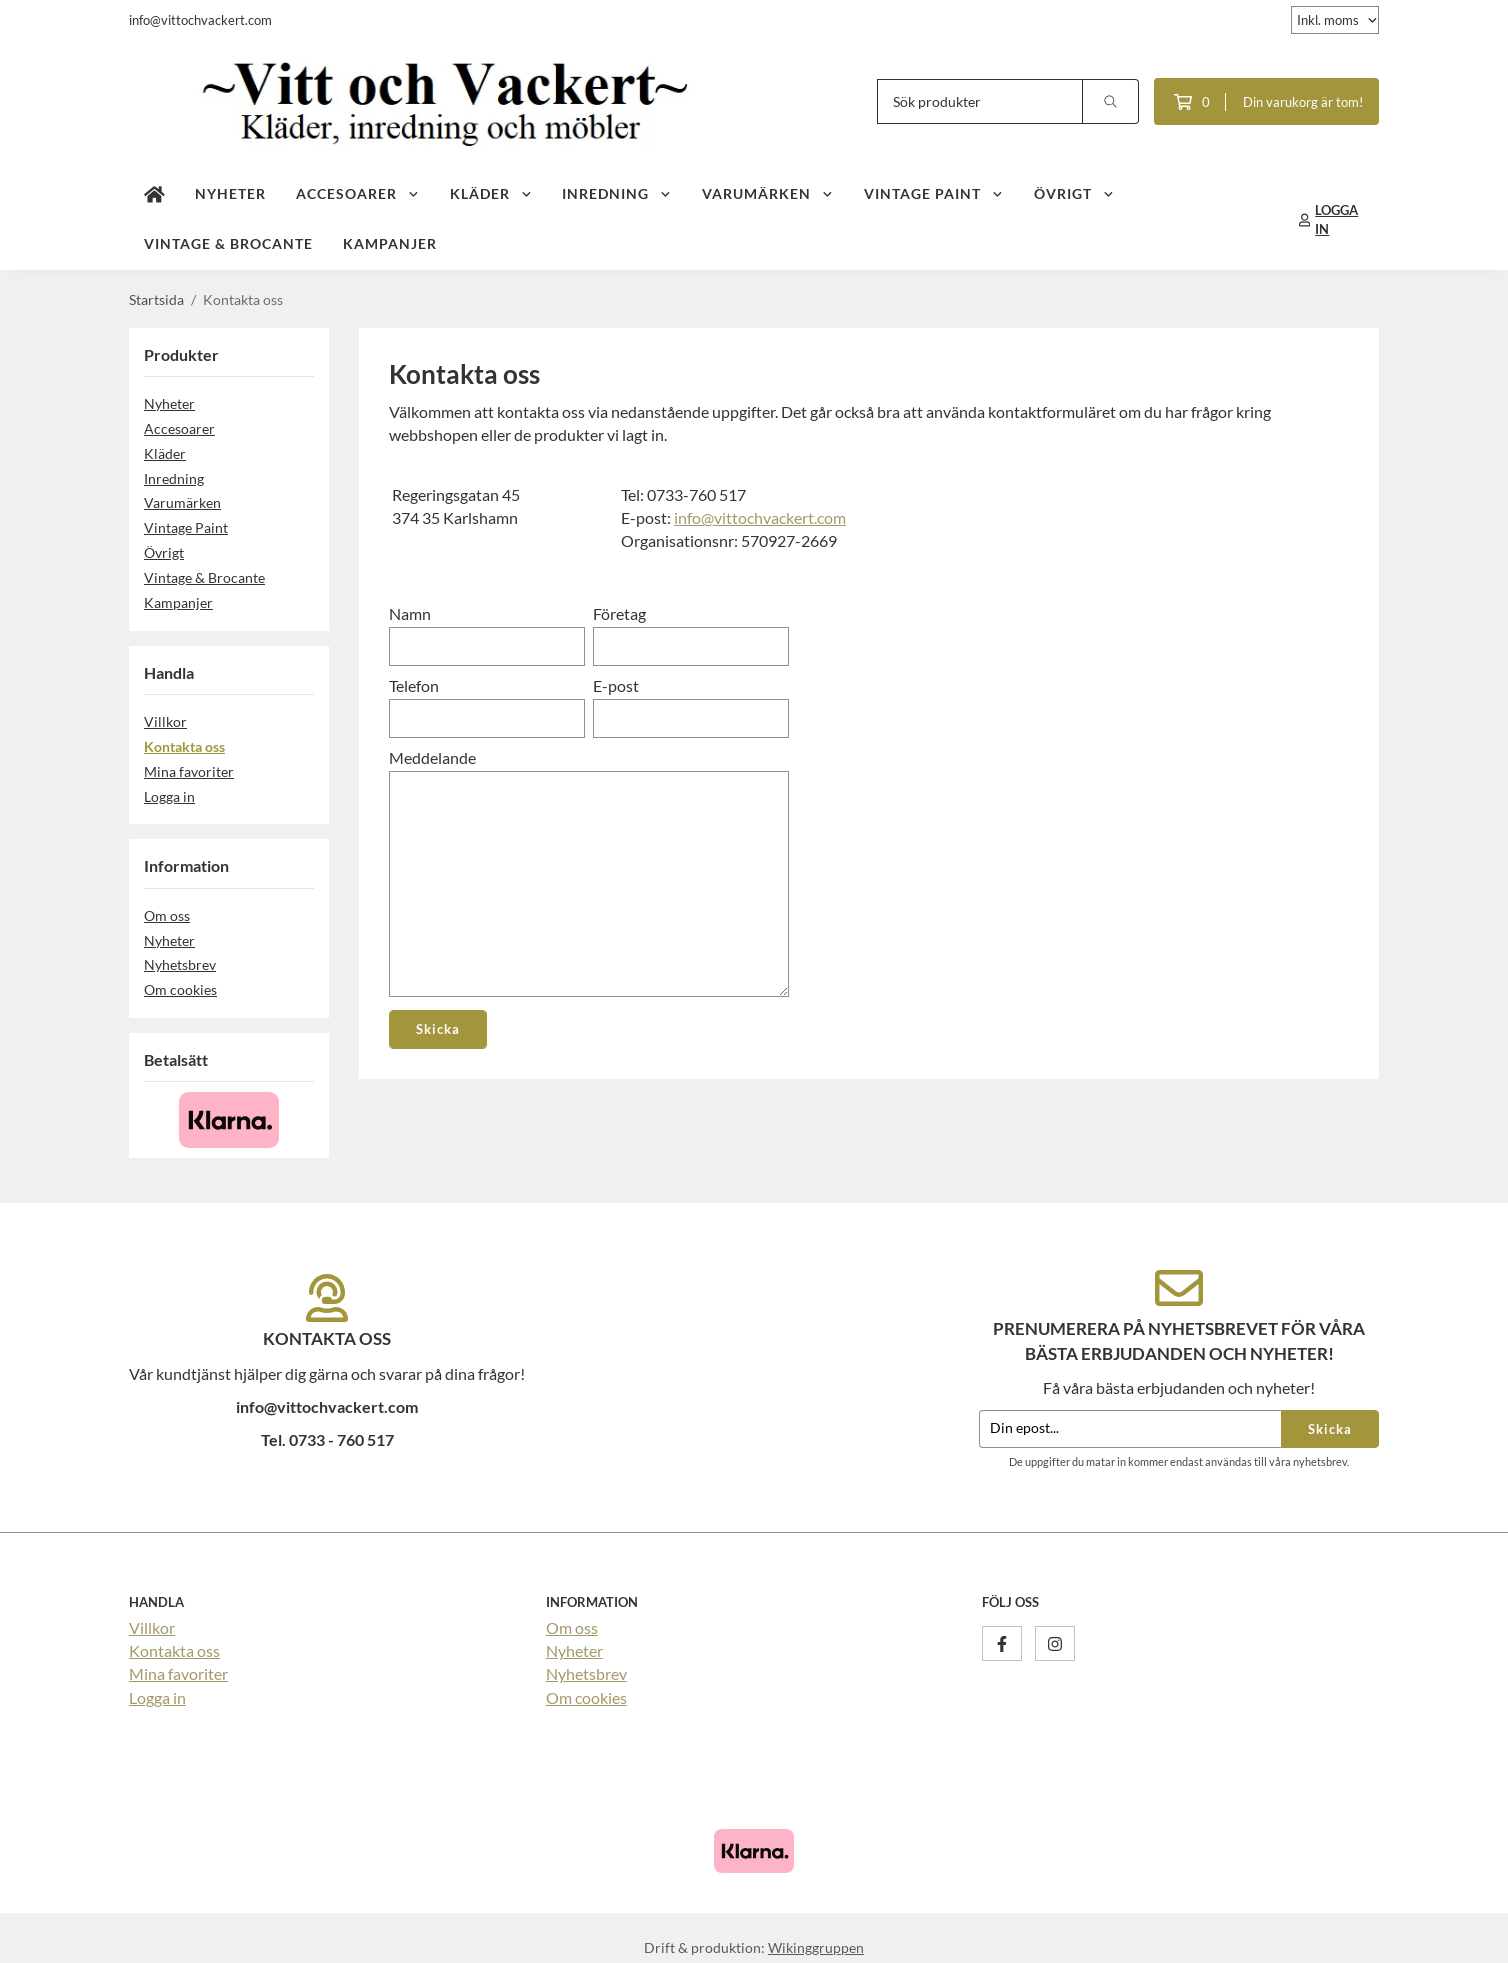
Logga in (169, 796)
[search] (1111, 101)
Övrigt (1074, 193)
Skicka (1330, 1429)
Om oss (167, 915)
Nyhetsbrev (180, 964)
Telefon (414, 685)
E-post (616, 685)
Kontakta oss (184, 746)
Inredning (617, 193)
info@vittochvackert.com (760, 517)
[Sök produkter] (980, 101)
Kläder (491, 193)
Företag (619, 613)
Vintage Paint (934, 193)
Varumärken (768, 193)
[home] (154, 195)
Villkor (165, 721)
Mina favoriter (189, 771)
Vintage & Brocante (228, 243)
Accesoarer (358, 193)
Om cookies (180, 989)
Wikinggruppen (816, 1947)
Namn (410, 613)
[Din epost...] (1130, 1429)
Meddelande (432, 757)
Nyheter (230, 193)
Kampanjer (390, 243)
